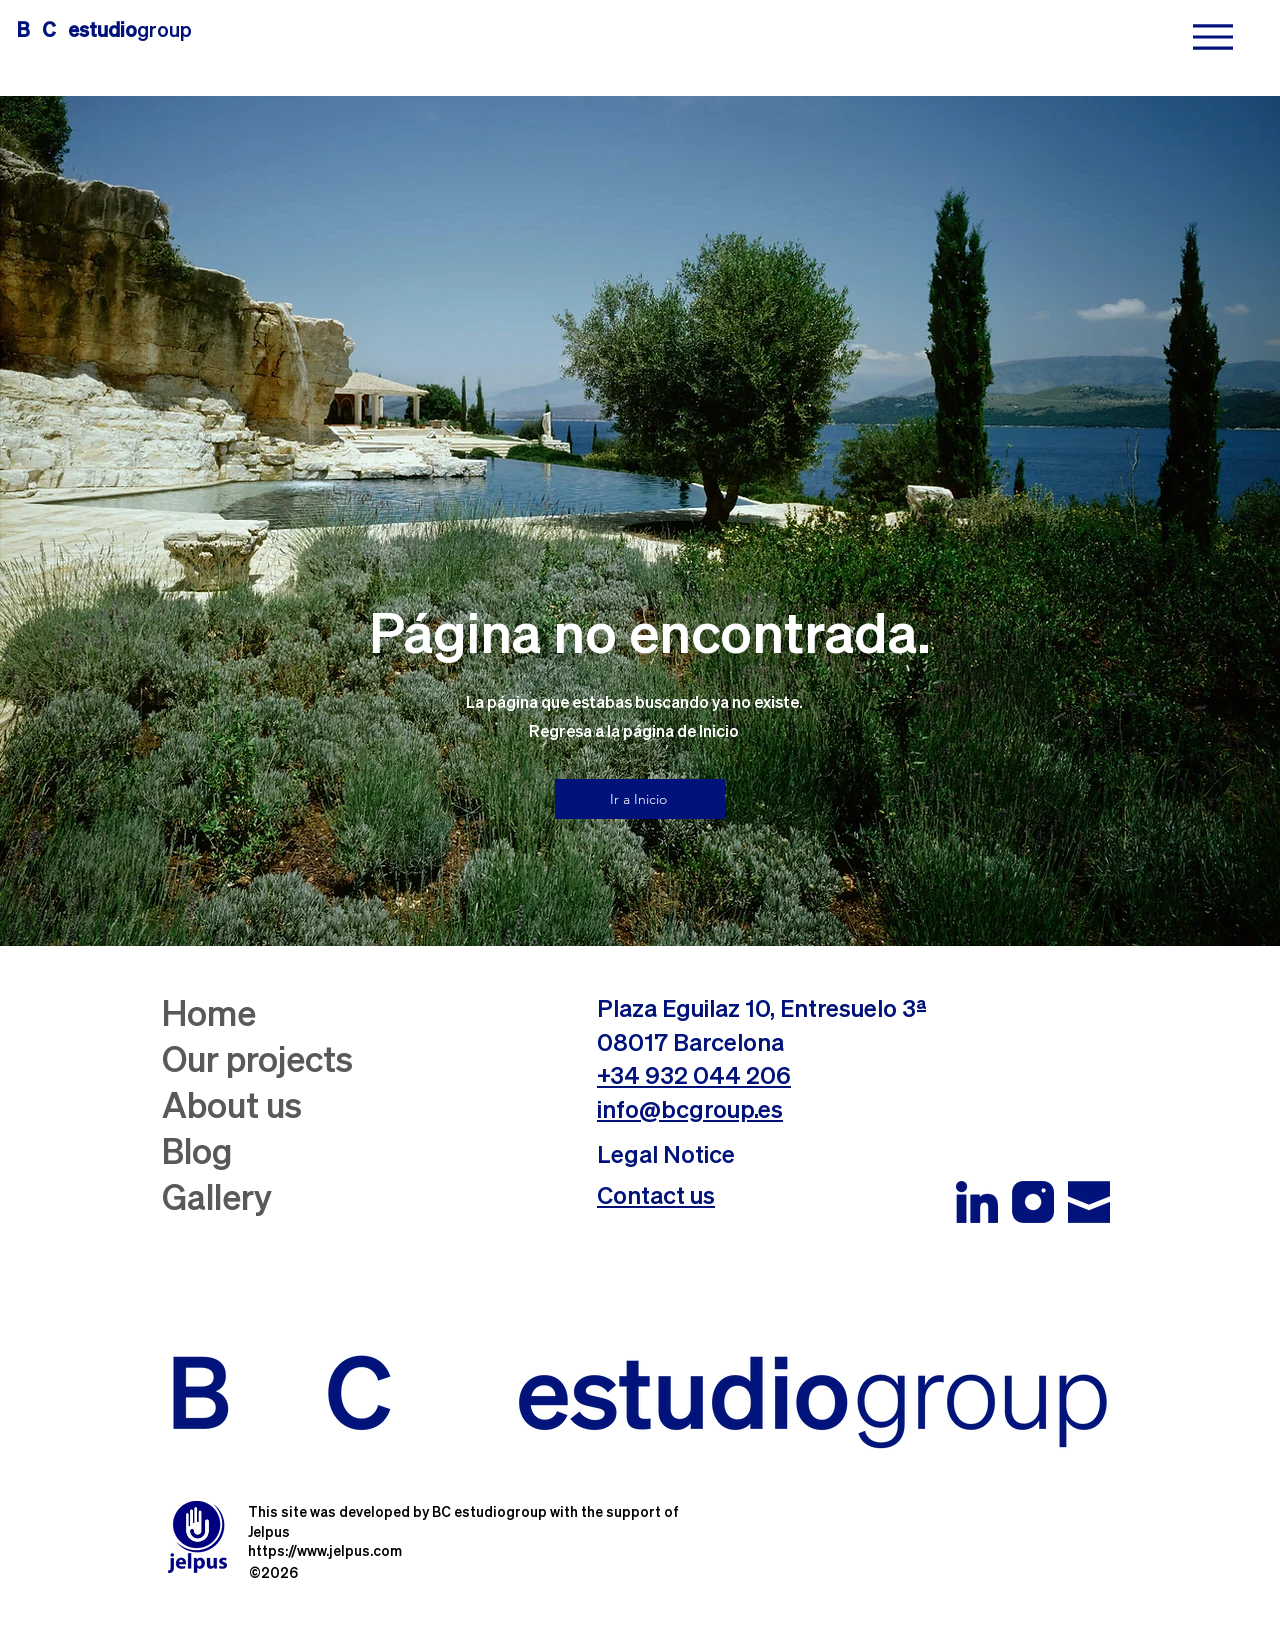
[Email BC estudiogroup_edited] (1089, 1202)
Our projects (257, 1062)
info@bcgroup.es (690, 1111)
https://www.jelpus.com (325, 1552)
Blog (197, 1154)
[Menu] (1212, 36)
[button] (656, 1197)
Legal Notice (666, 1156)
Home (209, 1016)
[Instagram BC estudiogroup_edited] (1033, 1202)
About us (232, 1108)
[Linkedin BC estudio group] (977, 1202)
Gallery (217, 1200)
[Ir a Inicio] (640, 799)
